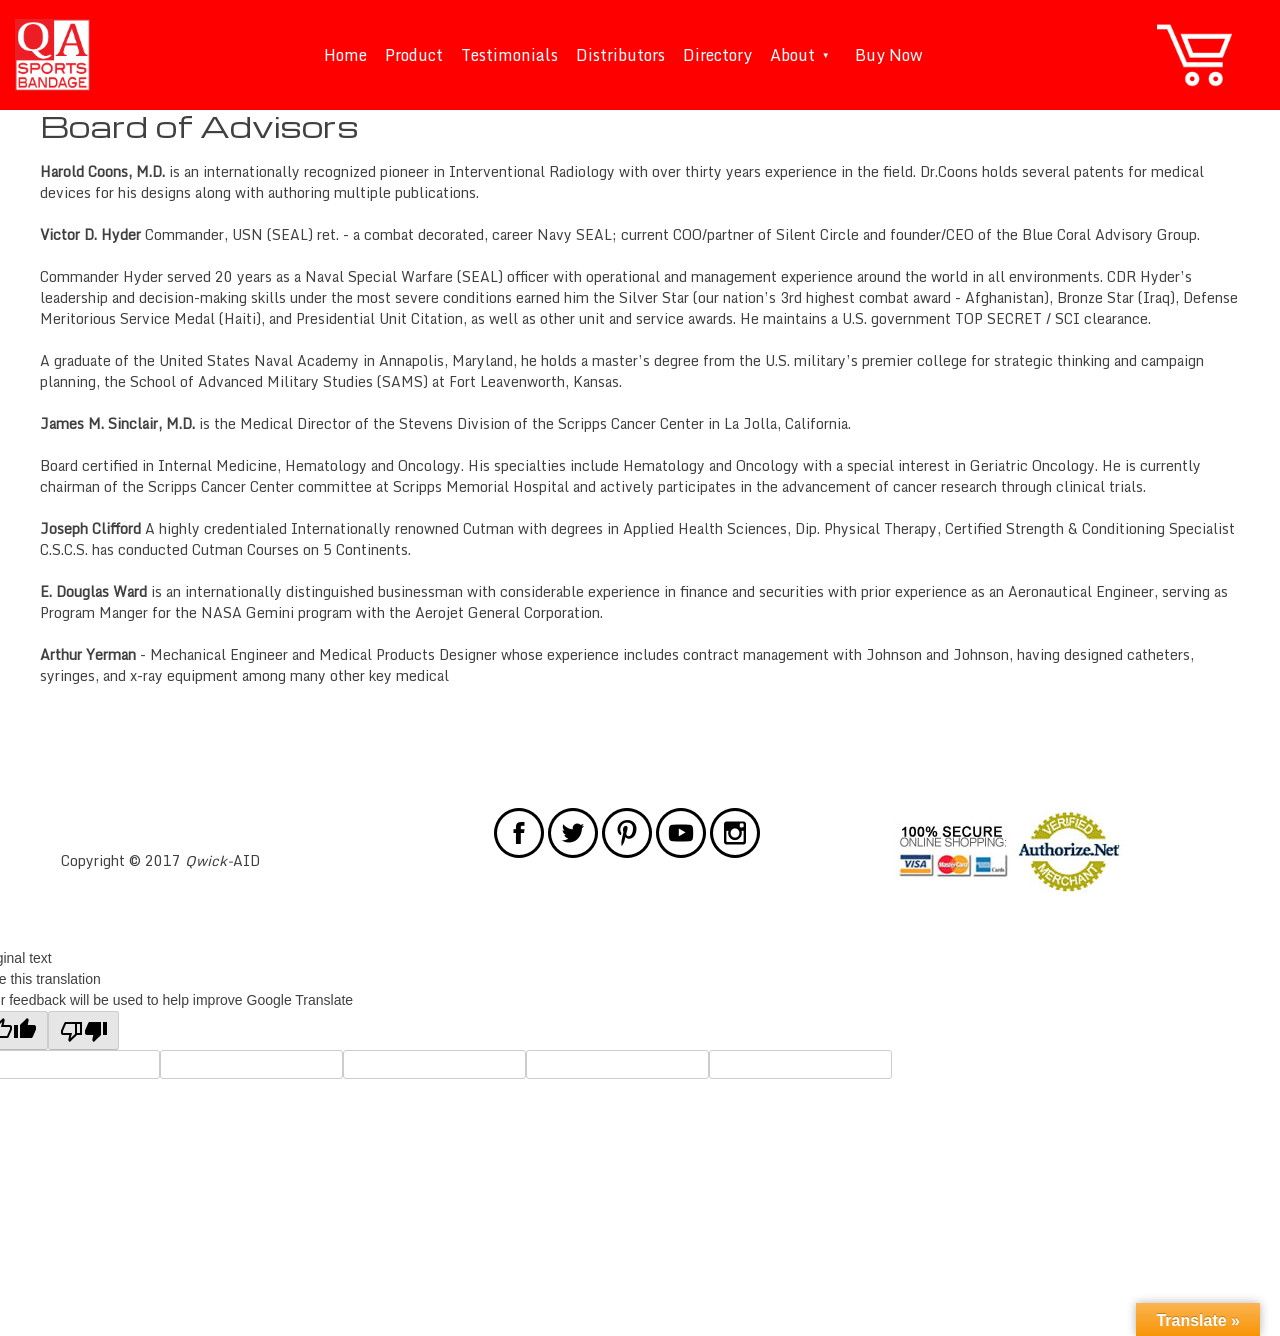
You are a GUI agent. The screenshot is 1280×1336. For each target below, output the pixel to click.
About (803, 55)
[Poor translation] (83, 1030)
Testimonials (509, 55)
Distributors (620, 55)
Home (345, 55)
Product (414, 55)
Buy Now (889, 55)
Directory (717, 55)
